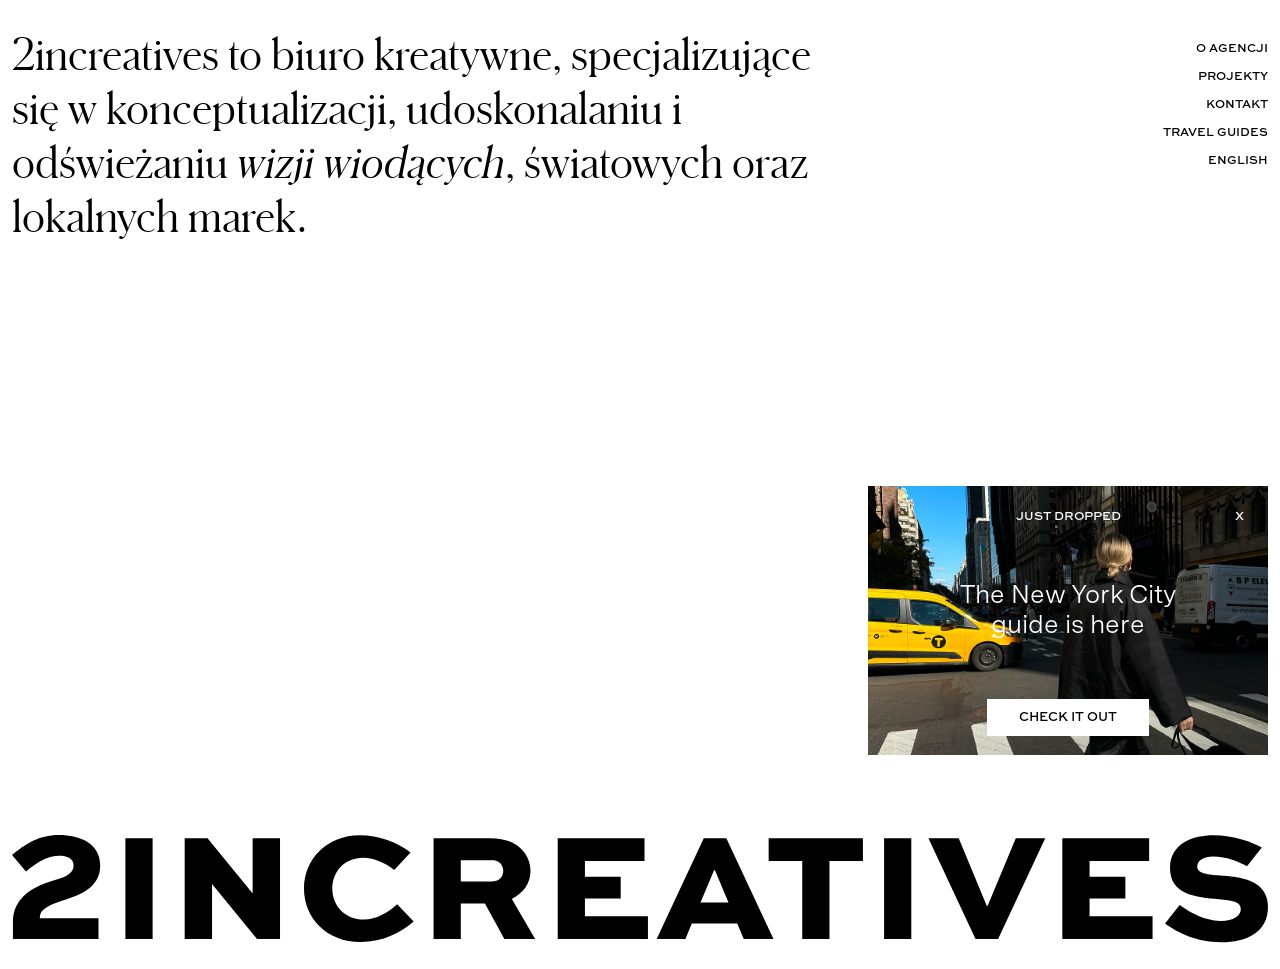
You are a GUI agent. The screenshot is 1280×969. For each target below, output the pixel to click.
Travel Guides (1215, 133)
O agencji (1232, 49)
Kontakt (1237, 105)
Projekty (1233, 77)
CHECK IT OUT (1068, 717)
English (1238, 161)
